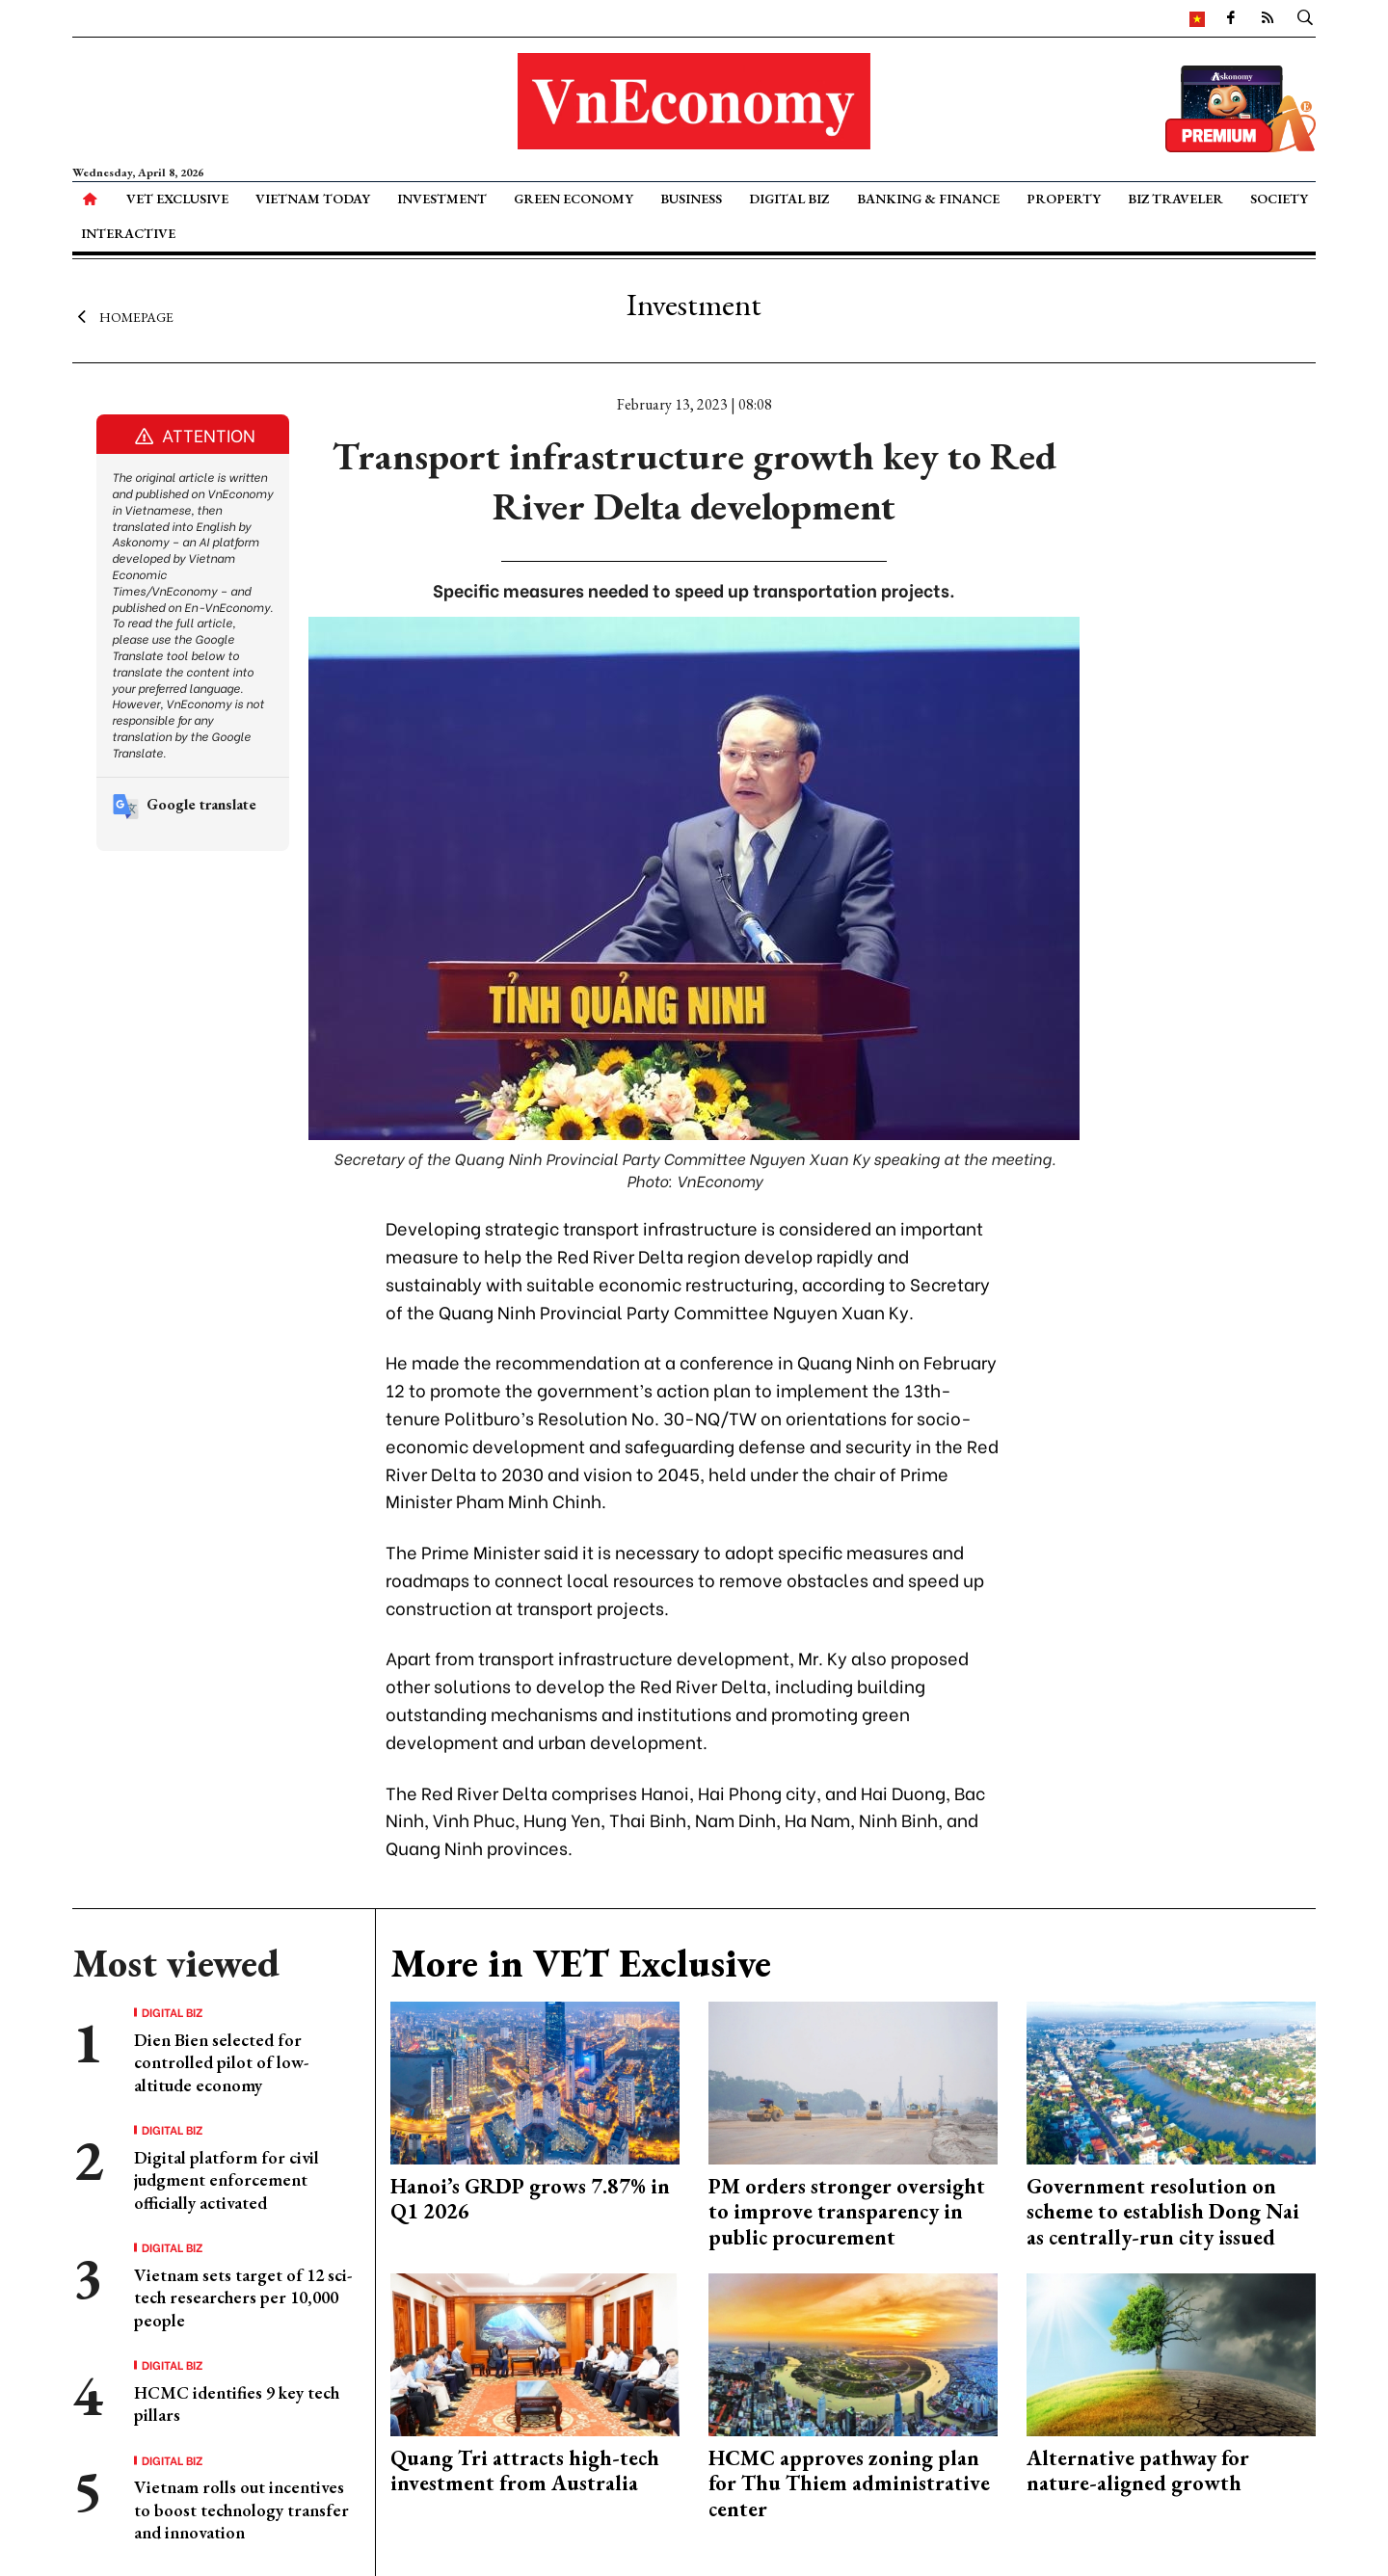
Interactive (128, 233)
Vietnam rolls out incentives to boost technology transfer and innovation (241, 2509)
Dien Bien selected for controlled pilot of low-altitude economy (221, 2062)
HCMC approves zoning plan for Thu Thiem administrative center (849, 2483)
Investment (442, 198)
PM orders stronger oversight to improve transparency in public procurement (846, 2211)
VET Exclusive (177, 198)
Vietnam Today (312, 198)
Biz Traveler (1175, 198)
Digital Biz (789, 198)
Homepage (123, 316)
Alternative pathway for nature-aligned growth (1138, 2470)
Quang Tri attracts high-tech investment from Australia (524, 2470)
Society (1279, 198)
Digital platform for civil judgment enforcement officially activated (226, 2180)
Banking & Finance (928, 198)
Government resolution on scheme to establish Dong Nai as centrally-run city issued (1163, 2211)
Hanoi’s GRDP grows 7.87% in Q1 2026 (530, 2198)
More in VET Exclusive (580, 1963)
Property (1064, 198)
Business (691, 198)
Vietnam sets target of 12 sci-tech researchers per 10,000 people (243, 2297)
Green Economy (573, 198)
